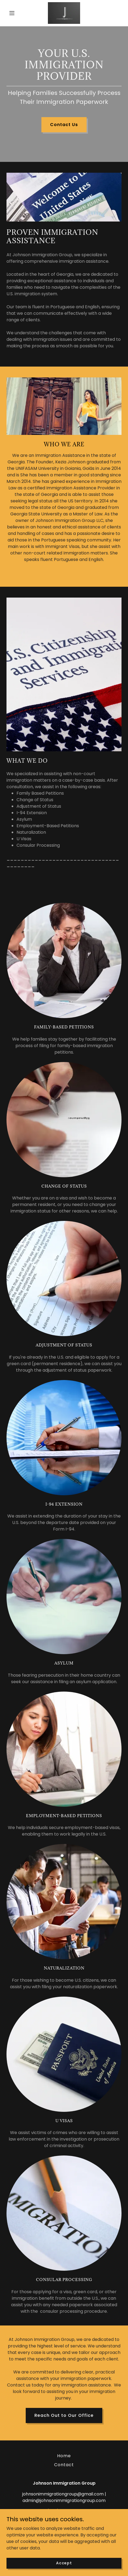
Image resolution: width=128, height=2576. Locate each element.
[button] (15, 13)
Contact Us (64, 124)
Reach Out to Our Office (64, 2415)
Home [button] (64, 2456)
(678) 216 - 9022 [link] (64, 2511)
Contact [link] (64, 2465)
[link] (64, 13)
